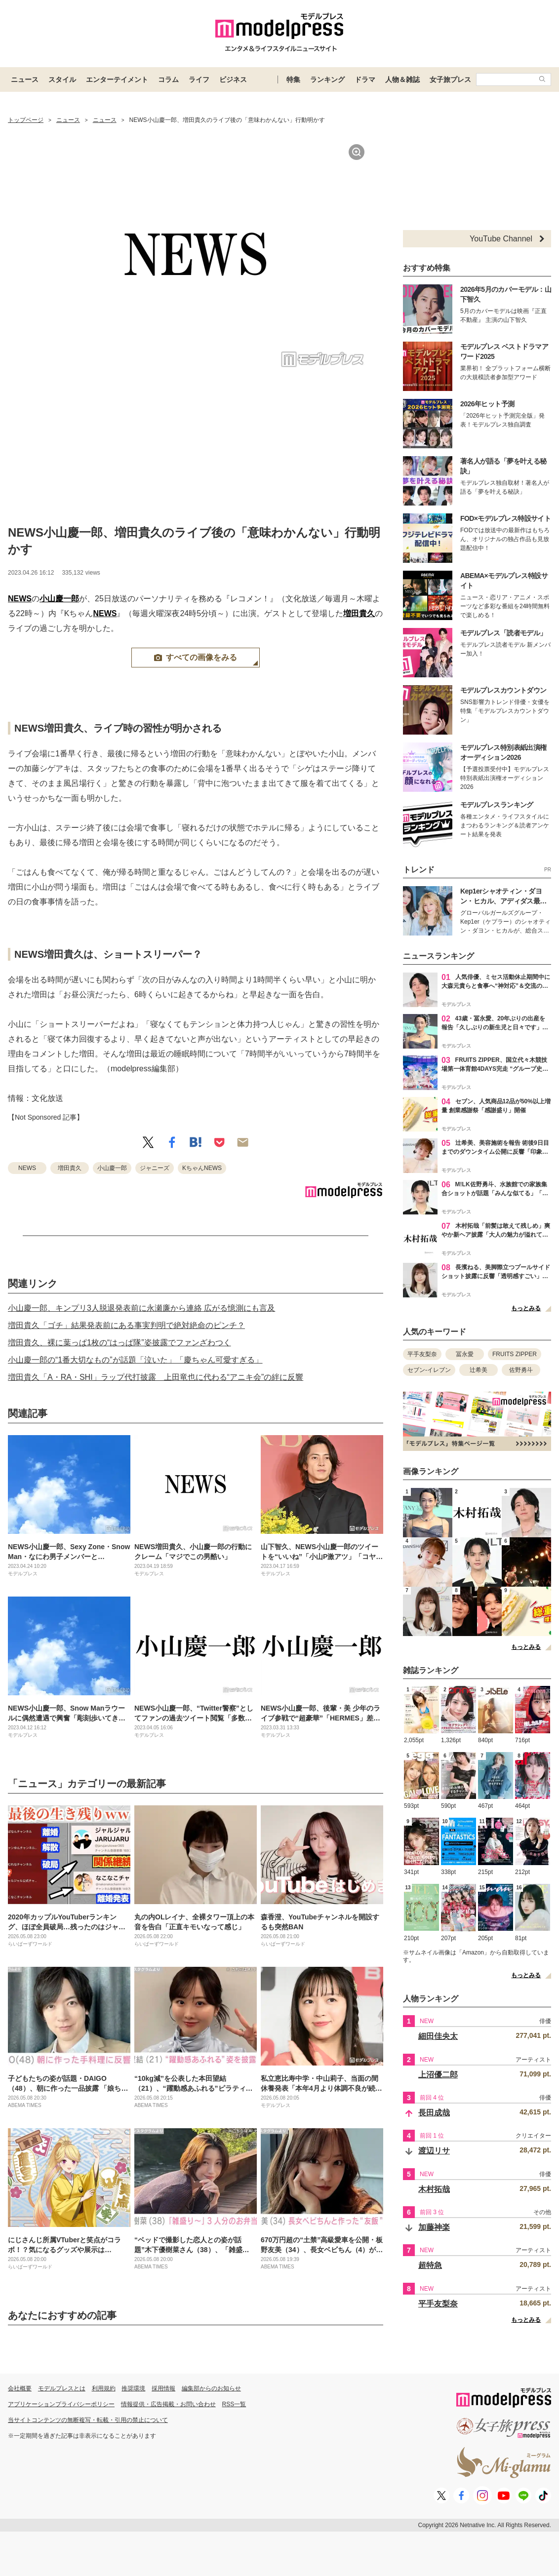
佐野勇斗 (521, 1369)
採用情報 (163, 2388)
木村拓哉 (434, 2189)
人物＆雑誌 (402, 79)
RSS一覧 (234, 2404)
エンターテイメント (117, 79)
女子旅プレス (450, 79)
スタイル (62, 79)
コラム (168, 79)
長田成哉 (434, 2112)
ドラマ (365, 79)
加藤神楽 (434, 2227)
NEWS (20, 598)
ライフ (199, 79)
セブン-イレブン (429, 1369)
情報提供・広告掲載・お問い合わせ (168, 2404)
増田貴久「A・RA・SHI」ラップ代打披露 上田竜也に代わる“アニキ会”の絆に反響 (155, 1377)
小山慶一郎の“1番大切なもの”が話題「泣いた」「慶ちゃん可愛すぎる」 (135, 1360)
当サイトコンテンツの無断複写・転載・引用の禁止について (88, 2420)
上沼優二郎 (438, 2074)
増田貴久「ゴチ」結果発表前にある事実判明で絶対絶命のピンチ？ (126, 1325)
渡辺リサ (434, 2151)
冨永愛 (465, 1354)
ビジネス (233, 79)
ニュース (25, 79)
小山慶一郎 (59, 598)
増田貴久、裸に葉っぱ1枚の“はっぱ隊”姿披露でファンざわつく (119, 1342)
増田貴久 (359, 613)
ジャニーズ (154, 1168)
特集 (293, 79)
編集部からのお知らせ (211, 2388)
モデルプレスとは (61, 2388)
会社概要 (20, 2388)
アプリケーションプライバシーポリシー (61, 2404)
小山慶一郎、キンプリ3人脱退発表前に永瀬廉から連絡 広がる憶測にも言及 (141, 1308)
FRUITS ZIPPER (514, 1354)
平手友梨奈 (422, 1354)
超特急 (430, 2265)
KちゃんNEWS (202, 1168)
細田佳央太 (438, 2036)
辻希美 (478, 1369)
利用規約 (104, 2388)
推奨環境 (133, 2388)
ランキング (327, 79)
